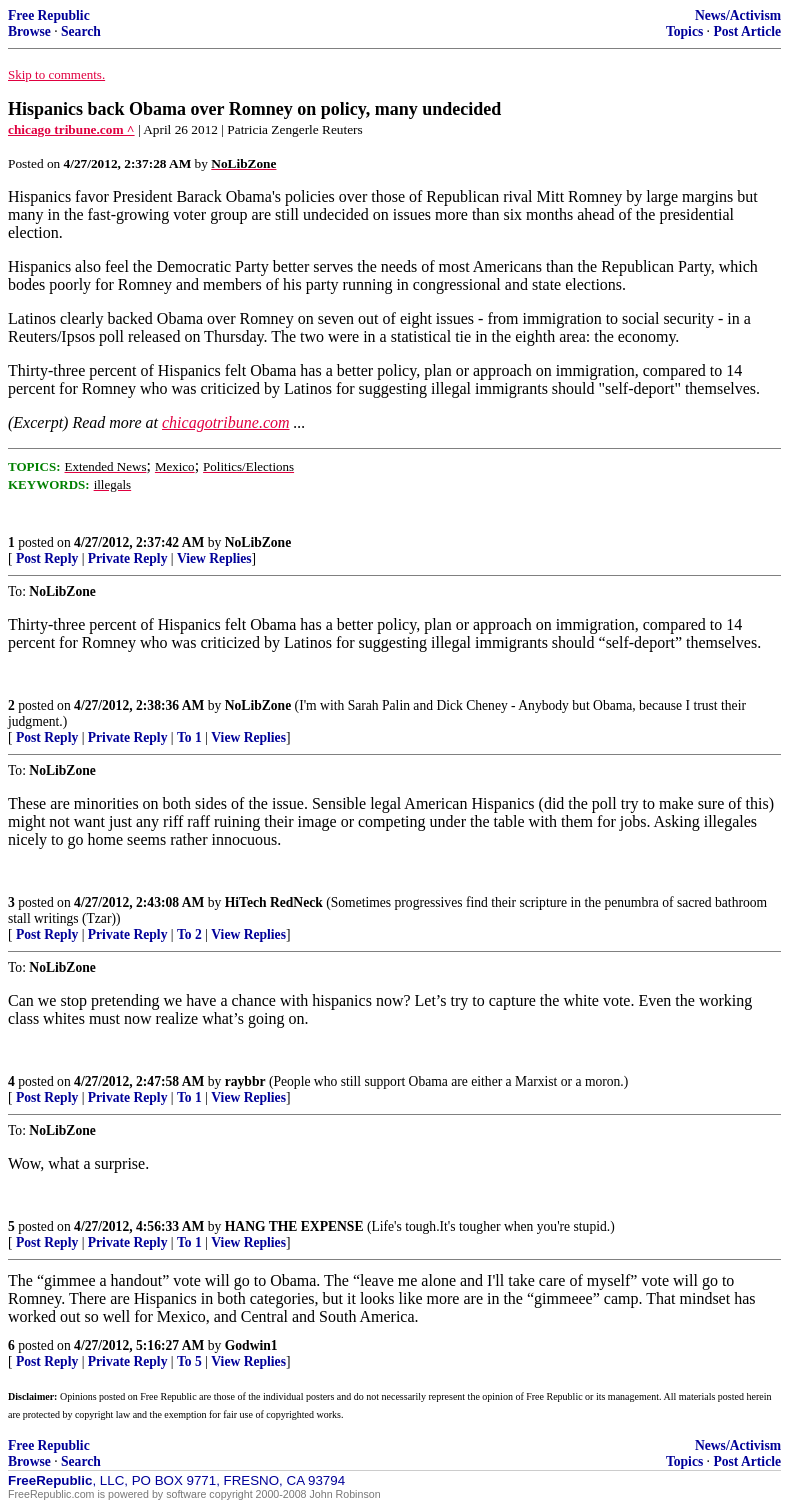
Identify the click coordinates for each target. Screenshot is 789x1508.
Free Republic (49, 15)
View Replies (214, 558)
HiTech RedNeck (274, 902)
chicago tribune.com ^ (71, 129)
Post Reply (47, 558)
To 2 (189, 934)
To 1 (189, 737)
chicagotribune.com (226, 422)
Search (81, 31)
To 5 (189, 1361)
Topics (684, 31)
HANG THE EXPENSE (294, 1226)
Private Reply (128, 558)
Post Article (747, 31)
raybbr (245, 1081)
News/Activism (738, 15)
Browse (29, 31)
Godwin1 (251, 1345)
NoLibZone (258, 542)
